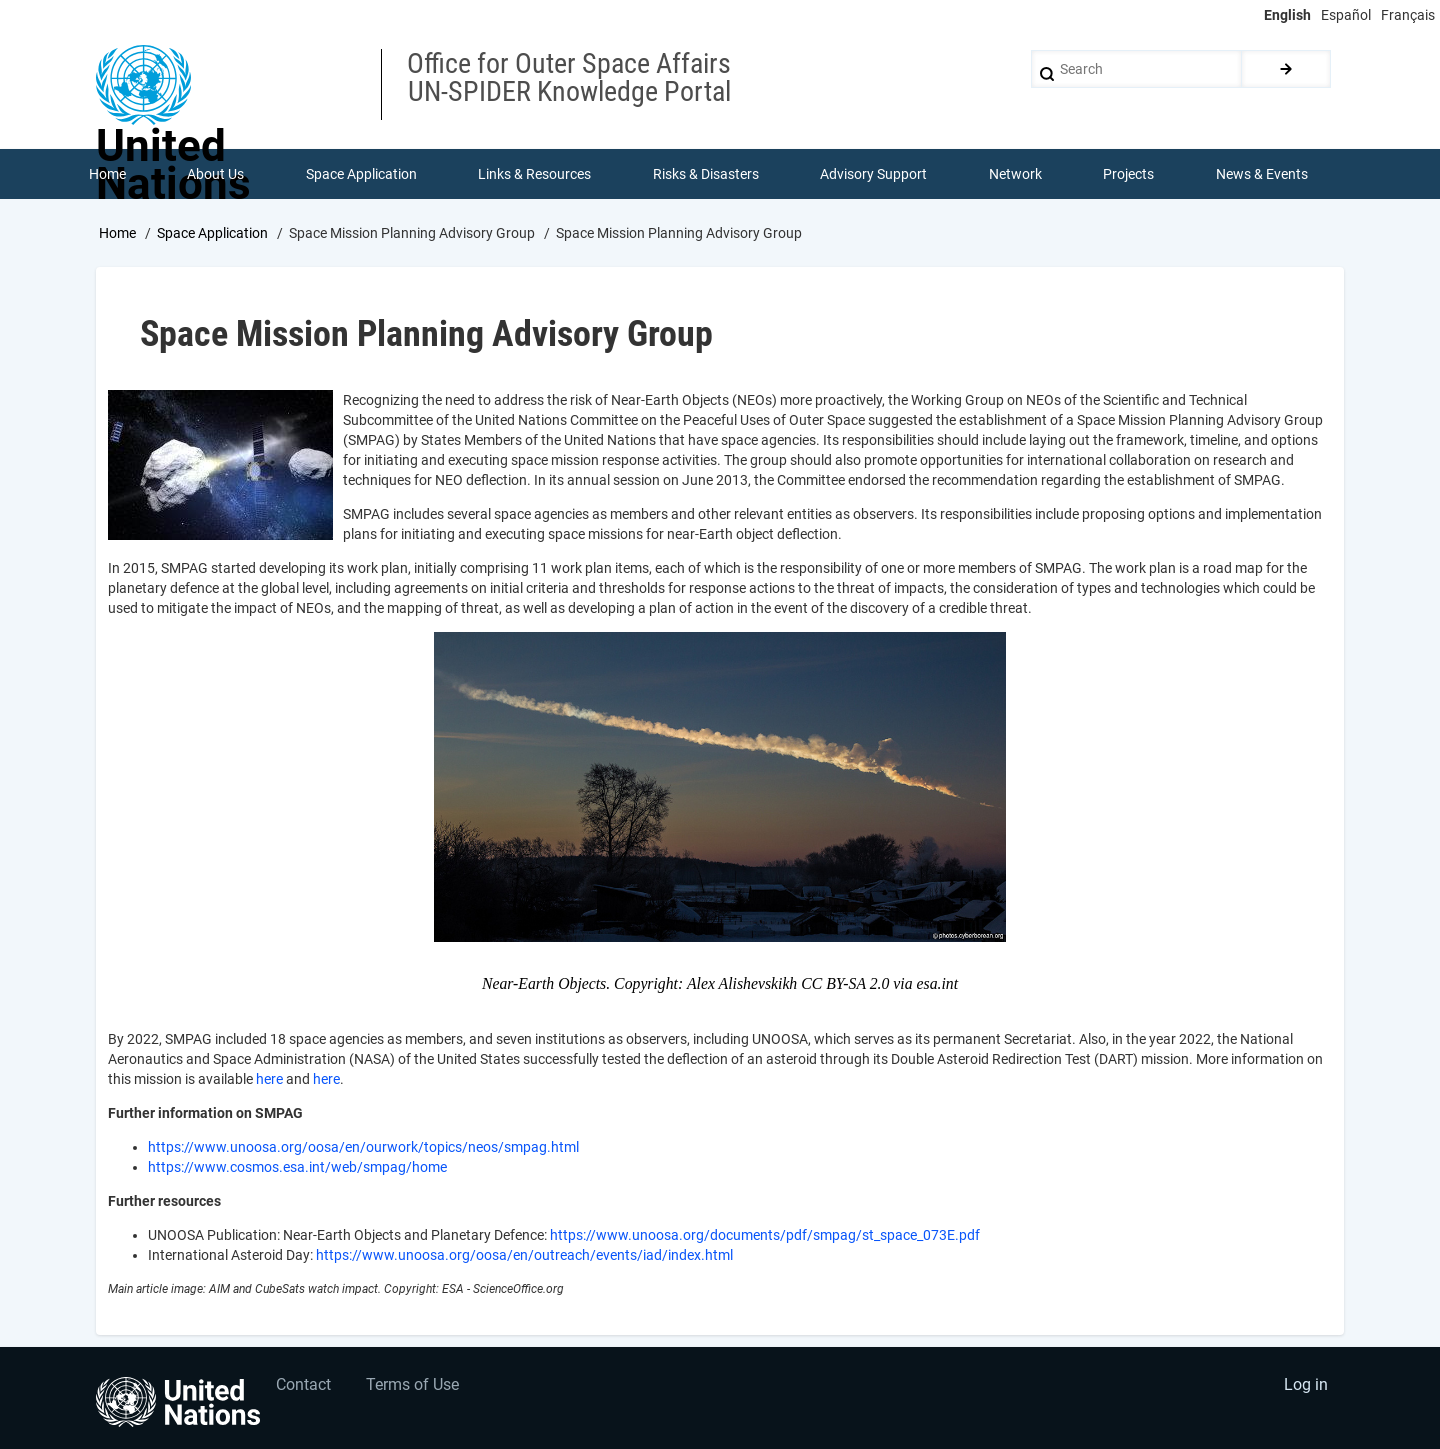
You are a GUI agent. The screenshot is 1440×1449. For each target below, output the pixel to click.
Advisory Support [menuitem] (873, 174)
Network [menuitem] (1015, 174)
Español (1346, 15)
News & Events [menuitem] (1262, 174)
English (1287, 15)
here (269, 1079)
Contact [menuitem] (303, 1384)
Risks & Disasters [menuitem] (706, 174)
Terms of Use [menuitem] (412, 1384)
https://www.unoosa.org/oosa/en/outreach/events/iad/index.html (524, 1255)
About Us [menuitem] (215, 174)
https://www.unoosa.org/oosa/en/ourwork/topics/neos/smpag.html (363, 1147)
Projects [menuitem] (1128, 174)
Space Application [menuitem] (361, 174)
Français (1408, 15)
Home (117, 233)
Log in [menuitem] (1306, 1384)
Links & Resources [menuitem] (534, 174)
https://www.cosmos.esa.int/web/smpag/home (297, 1167)
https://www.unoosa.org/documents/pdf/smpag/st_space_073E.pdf (765, 1235)
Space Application (212, 233)
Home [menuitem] (107, 174)
